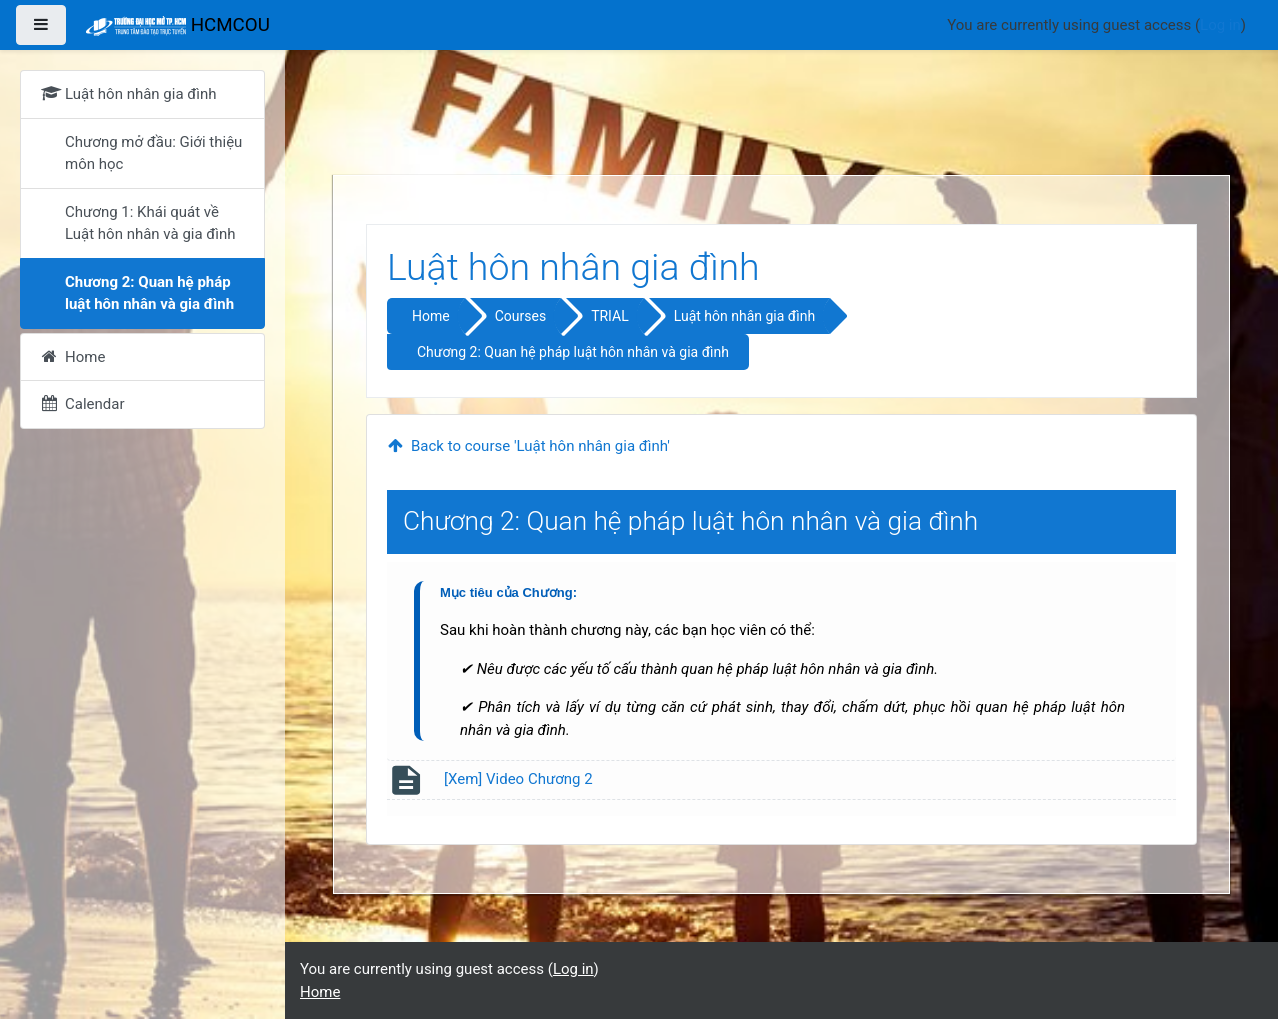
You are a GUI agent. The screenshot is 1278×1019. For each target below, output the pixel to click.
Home (431, 316)
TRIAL (610, 316)
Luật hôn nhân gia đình (744, 316)
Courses (520, 316)
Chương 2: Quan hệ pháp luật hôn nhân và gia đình (573, 352)
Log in (1220, 25)
